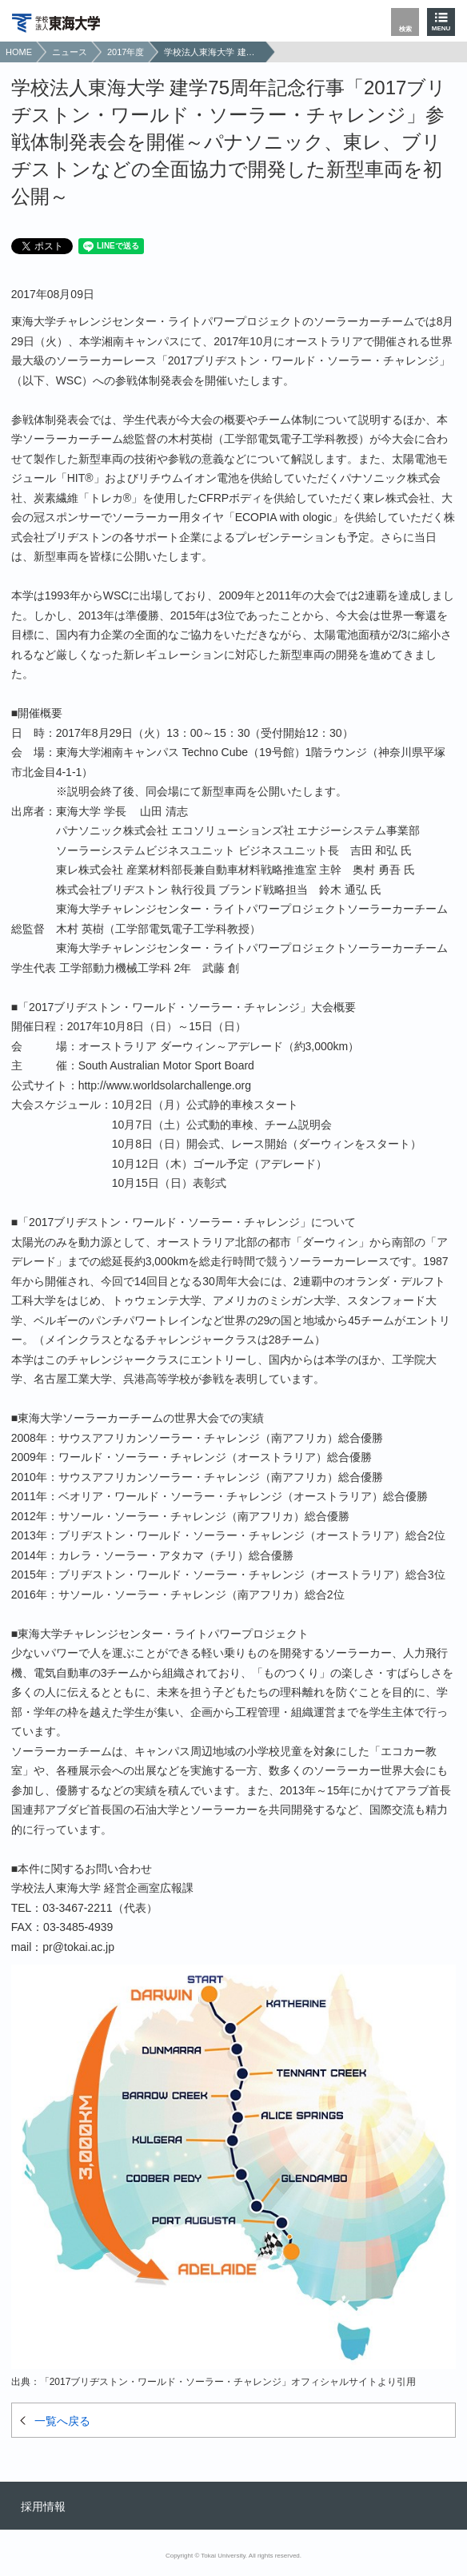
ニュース (69, 52)
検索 (405, 29)
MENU (441, 28)
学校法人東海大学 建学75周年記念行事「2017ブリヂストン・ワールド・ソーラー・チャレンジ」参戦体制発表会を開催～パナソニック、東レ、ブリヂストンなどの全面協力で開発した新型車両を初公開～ (212, 52)
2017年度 (125, 52)
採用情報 (43, 2506)
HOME (19, 52)
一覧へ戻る (62, 2421)
